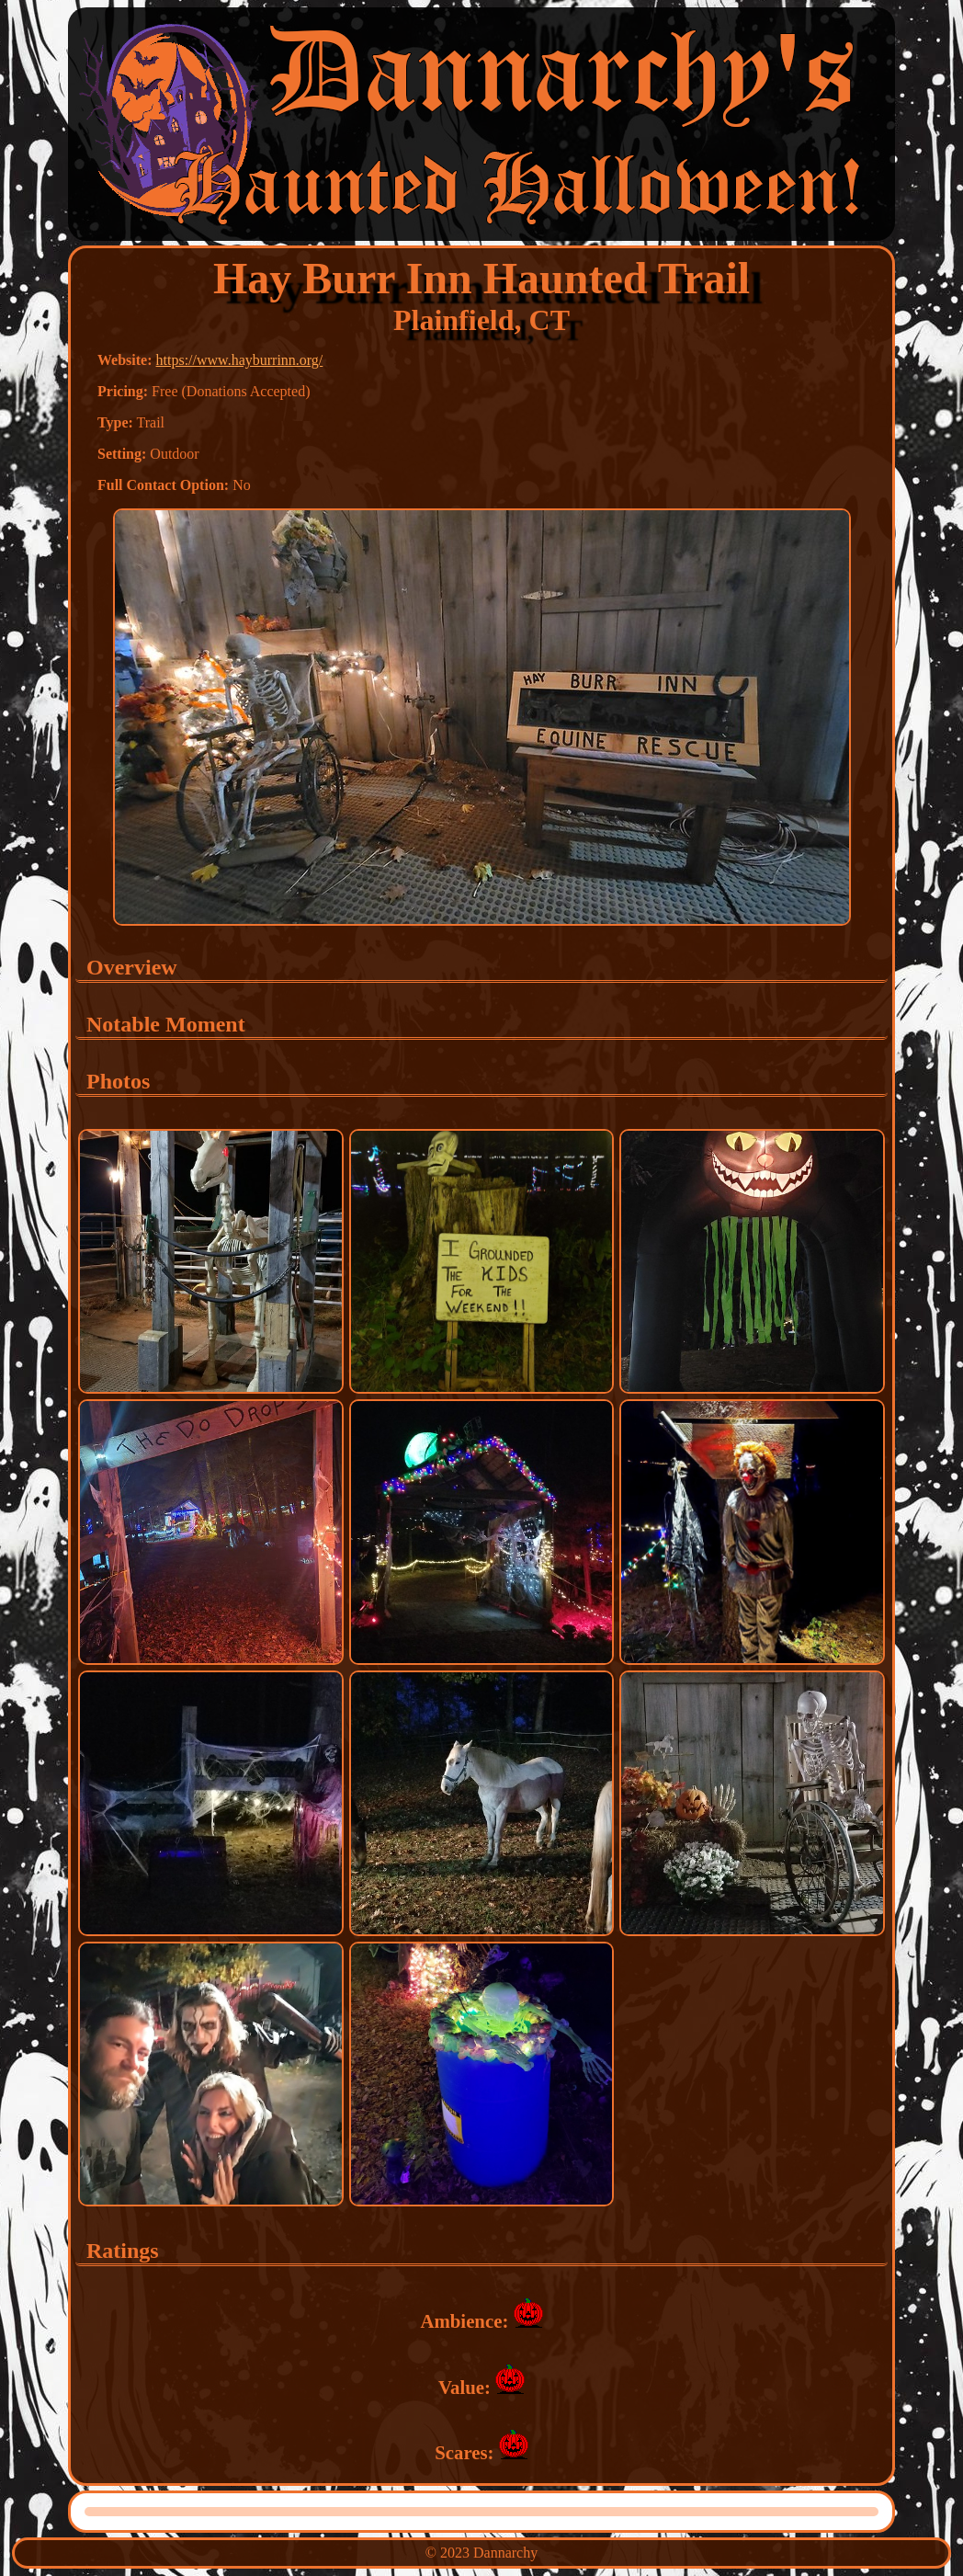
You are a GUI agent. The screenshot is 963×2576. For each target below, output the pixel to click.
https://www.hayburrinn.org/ (239, 360)
